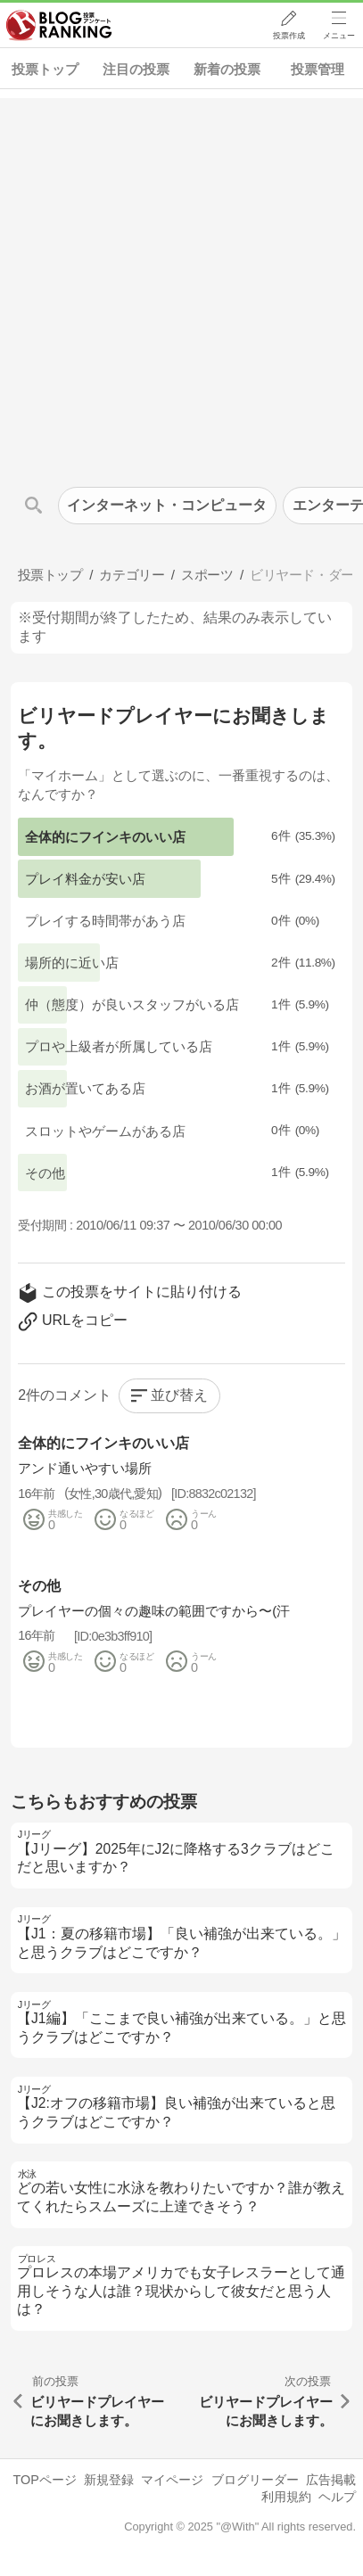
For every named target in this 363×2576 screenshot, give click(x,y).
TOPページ (44, 2480)
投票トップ (45, 69)
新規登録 (109, 2480)
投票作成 (288, 36)
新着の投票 (227, 69)
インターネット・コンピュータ (167, 505)
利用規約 (286, 2497)
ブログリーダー (255, 2480)
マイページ (172, 2480)
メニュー (339, 36)
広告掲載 (331, 2480)
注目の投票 (136, 69)
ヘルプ (337, 2497)
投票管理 (317, 69)
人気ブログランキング (59, 25)
